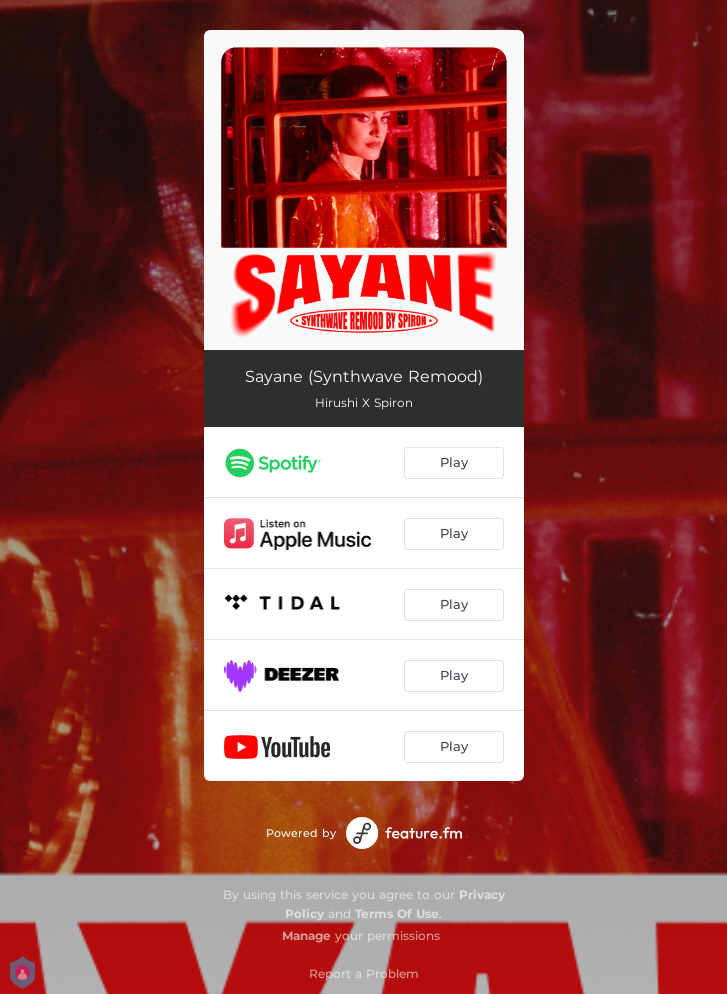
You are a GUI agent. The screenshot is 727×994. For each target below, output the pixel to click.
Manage (306, 935)
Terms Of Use (397, 913)
